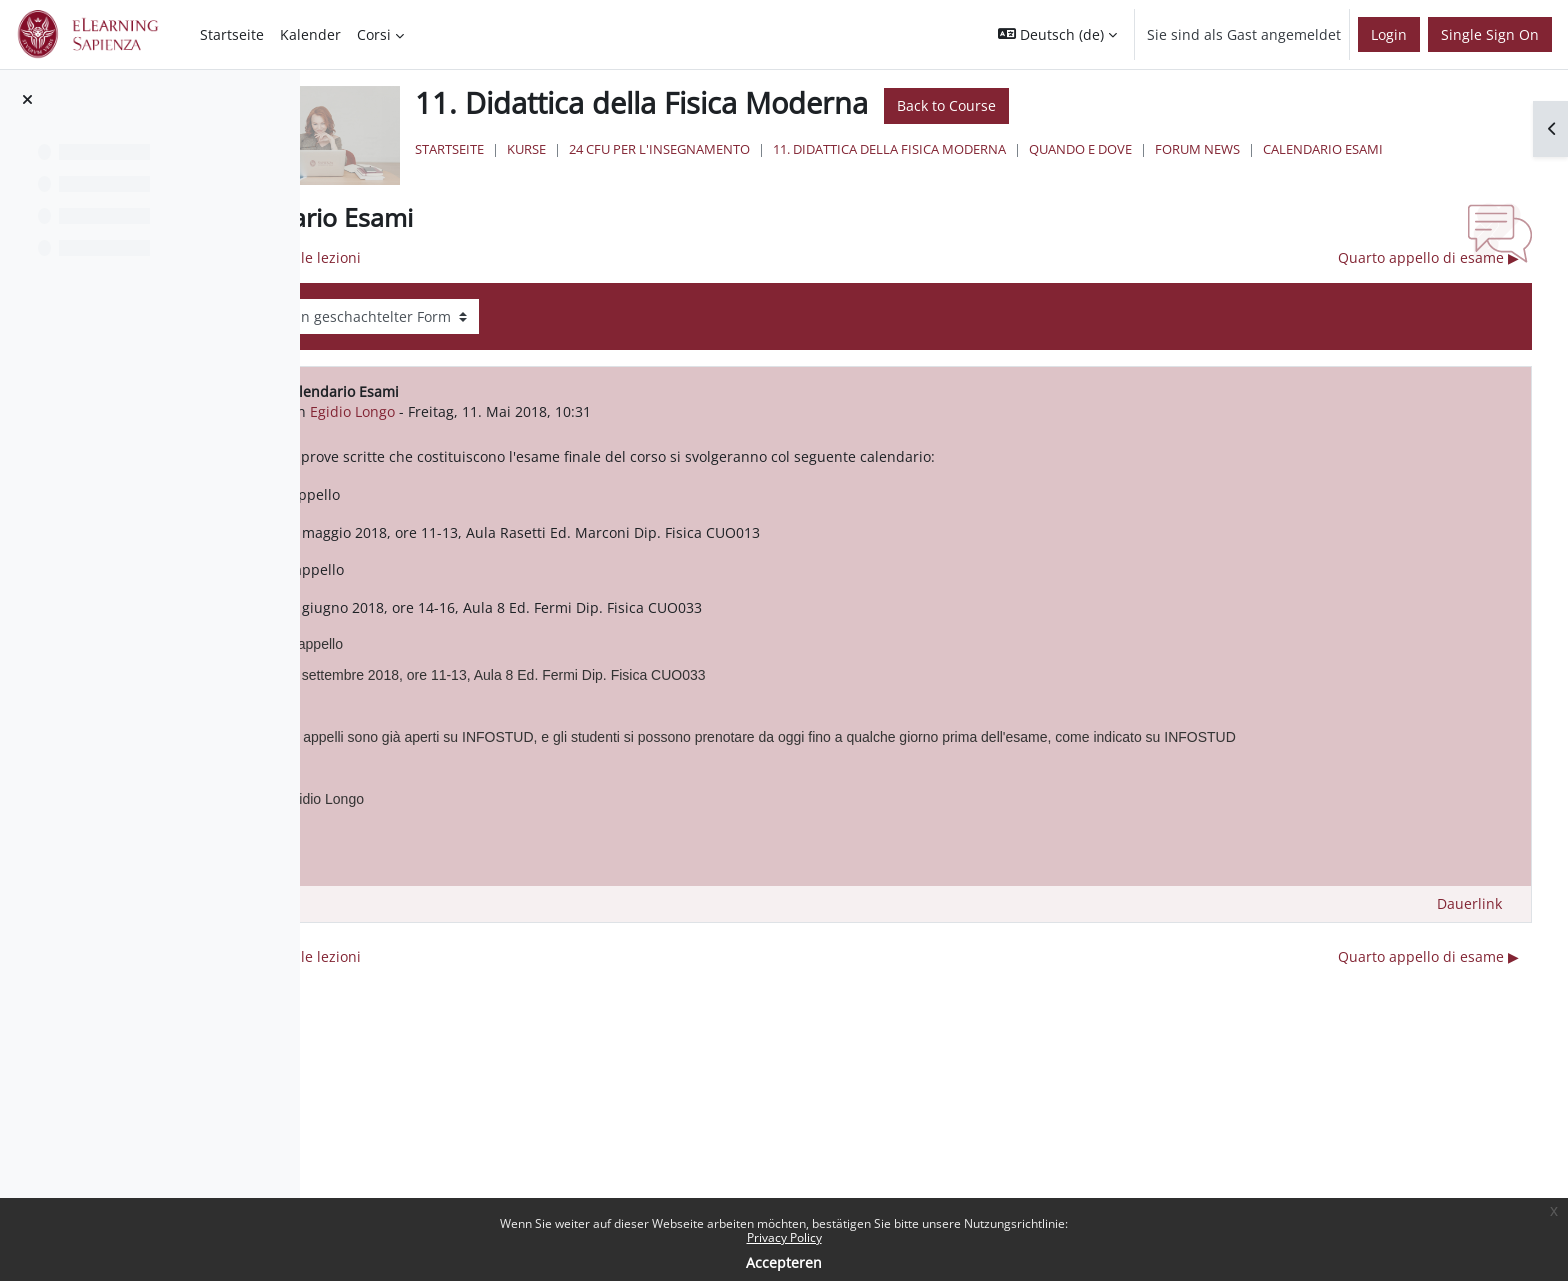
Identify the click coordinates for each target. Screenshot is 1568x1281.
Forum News (1382, 149)
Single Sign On (1490, 34)
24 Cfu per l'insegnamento (844, 149)
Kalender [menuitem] (310, 34)
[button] (1057, 34)
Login (1389, 34)
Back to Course (1131, 105)
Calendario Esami (683, 168)
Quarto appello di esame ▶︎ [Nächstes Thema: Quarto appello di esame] (1428, 267)
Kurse (711, 149)
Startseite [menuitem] (232, 34)
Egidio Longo (574, 420)
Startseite (634, 149)
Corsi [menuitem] (374, 34)
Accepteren (784, 1262)
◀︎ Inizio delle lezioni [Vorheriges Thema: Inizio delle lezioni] (515, 267)
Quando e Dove (1265, 149)
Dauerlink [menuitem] (1469, 913)
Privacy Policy (784, 1237)
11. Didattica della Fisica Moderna (1074, 149)
